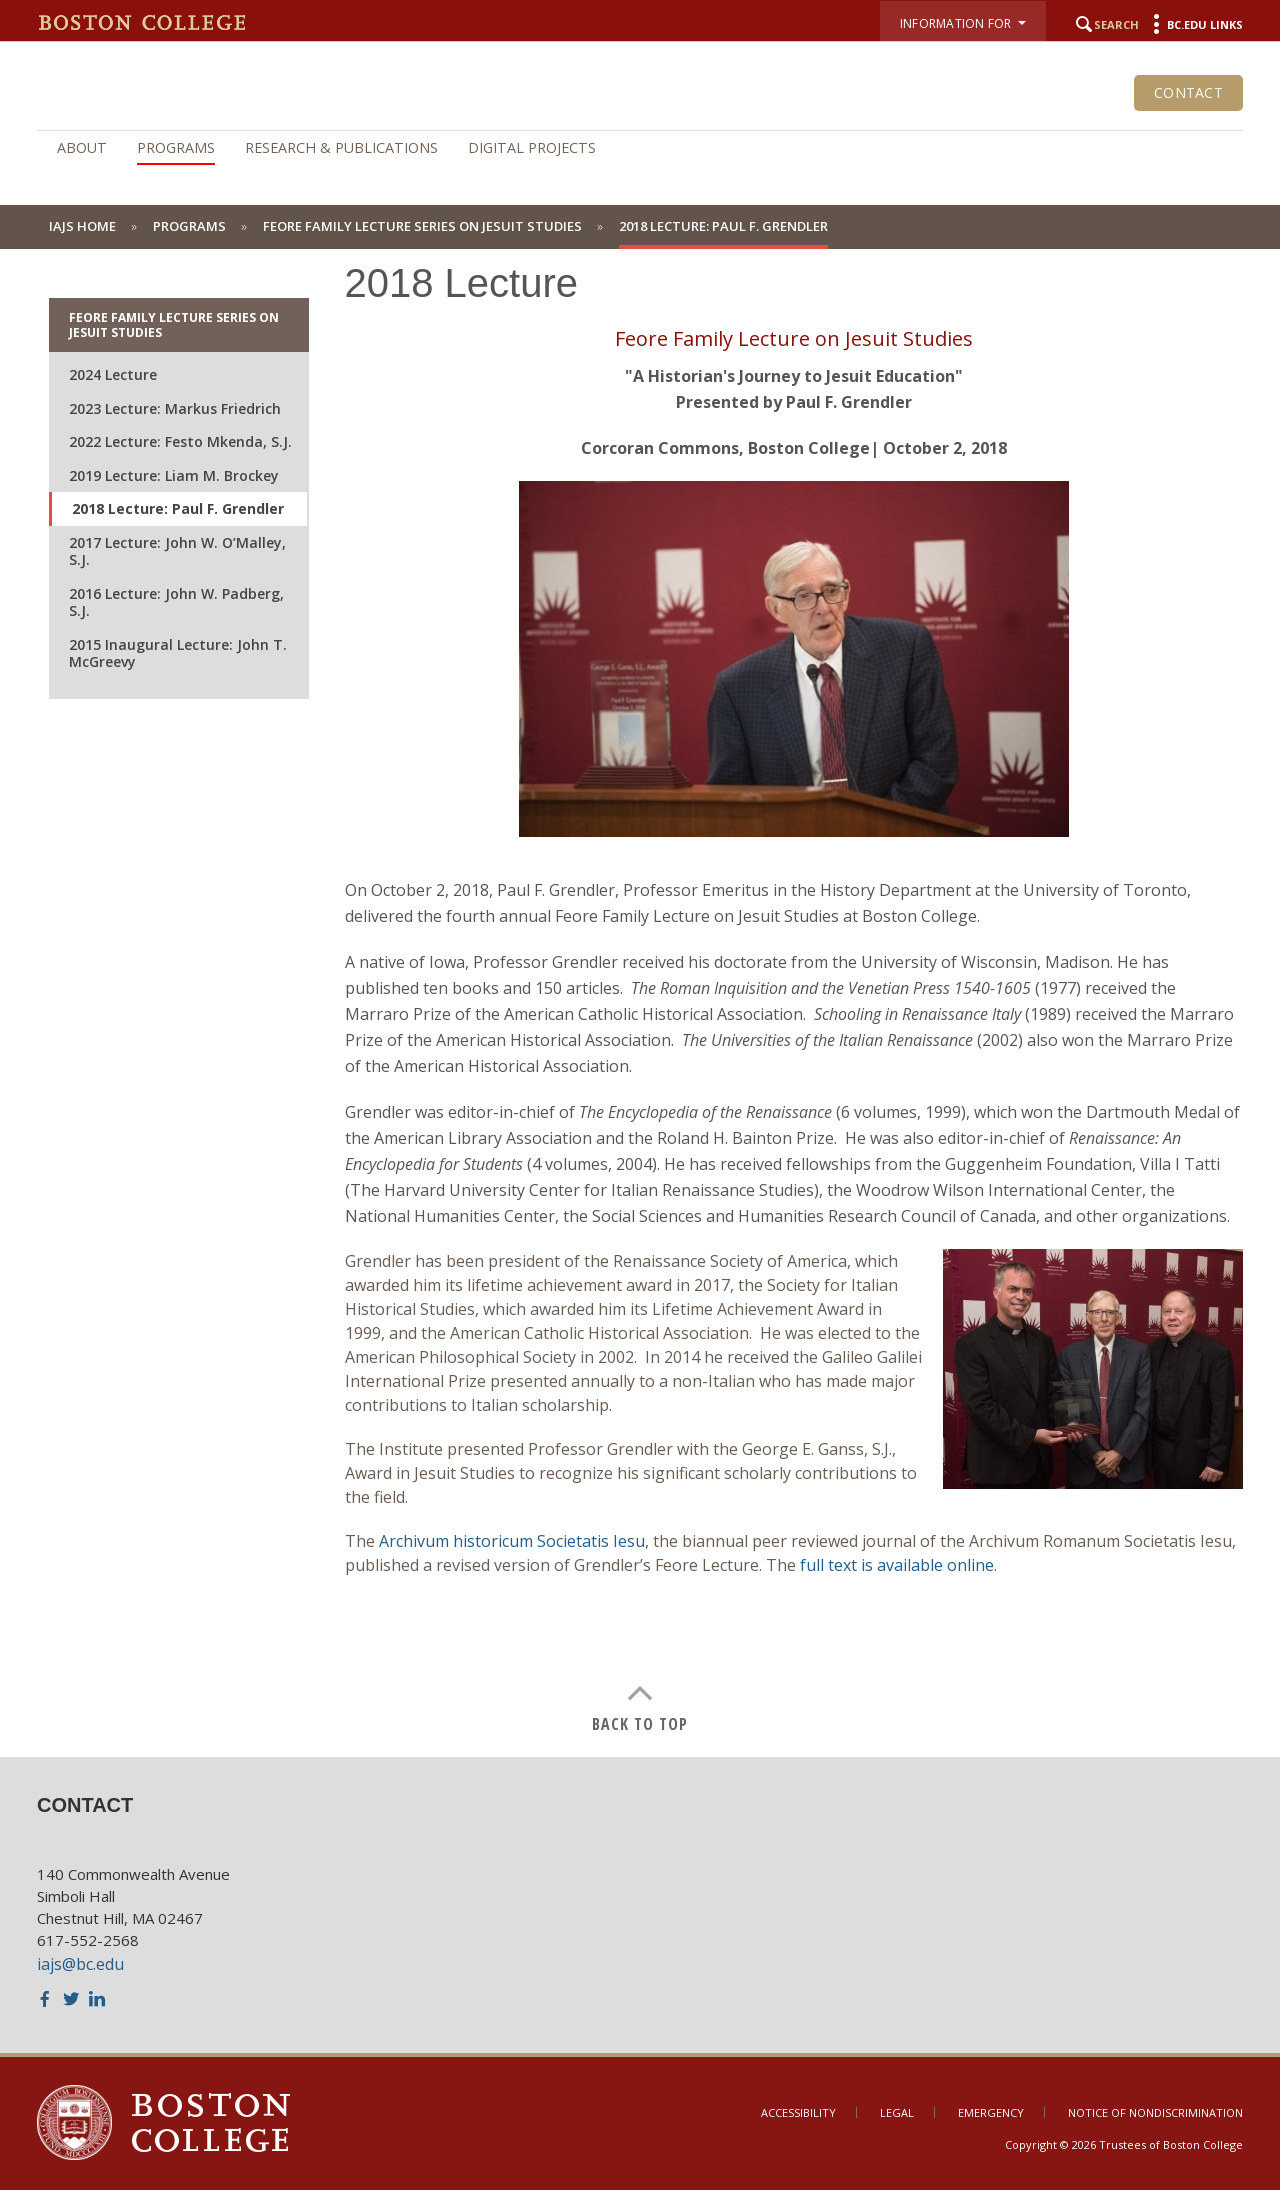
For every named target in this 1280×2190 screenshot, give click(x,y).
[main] (640, 983)
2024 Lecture (113, 374)
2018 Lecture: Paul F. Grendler (178, 508)
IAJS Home (82, 226)
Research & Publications (341, 147)
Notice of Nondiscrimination (1155, 2112)
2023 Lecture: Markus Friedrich (175, 408)
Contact (1188, 92)
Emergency (991, 2112)
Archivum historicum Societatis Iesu (512, 1541)
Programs (176, 147)
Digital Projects (532, 147)
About (82, 147)
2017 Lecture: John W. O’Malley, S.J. (177, 551)
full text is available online (897, 1565)
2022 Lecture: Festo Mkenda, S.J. (180, 441)
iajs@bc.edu (80, 1964)
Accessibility (798, 2112)
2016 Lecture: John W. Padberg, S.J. (176, 602)
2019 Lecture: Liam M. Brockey (174, 475)
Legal (897, 2112)
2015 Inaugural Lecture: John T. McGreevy (178, 653)
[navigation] (640, 148)
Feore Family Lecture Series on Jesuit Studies (422, 226)
